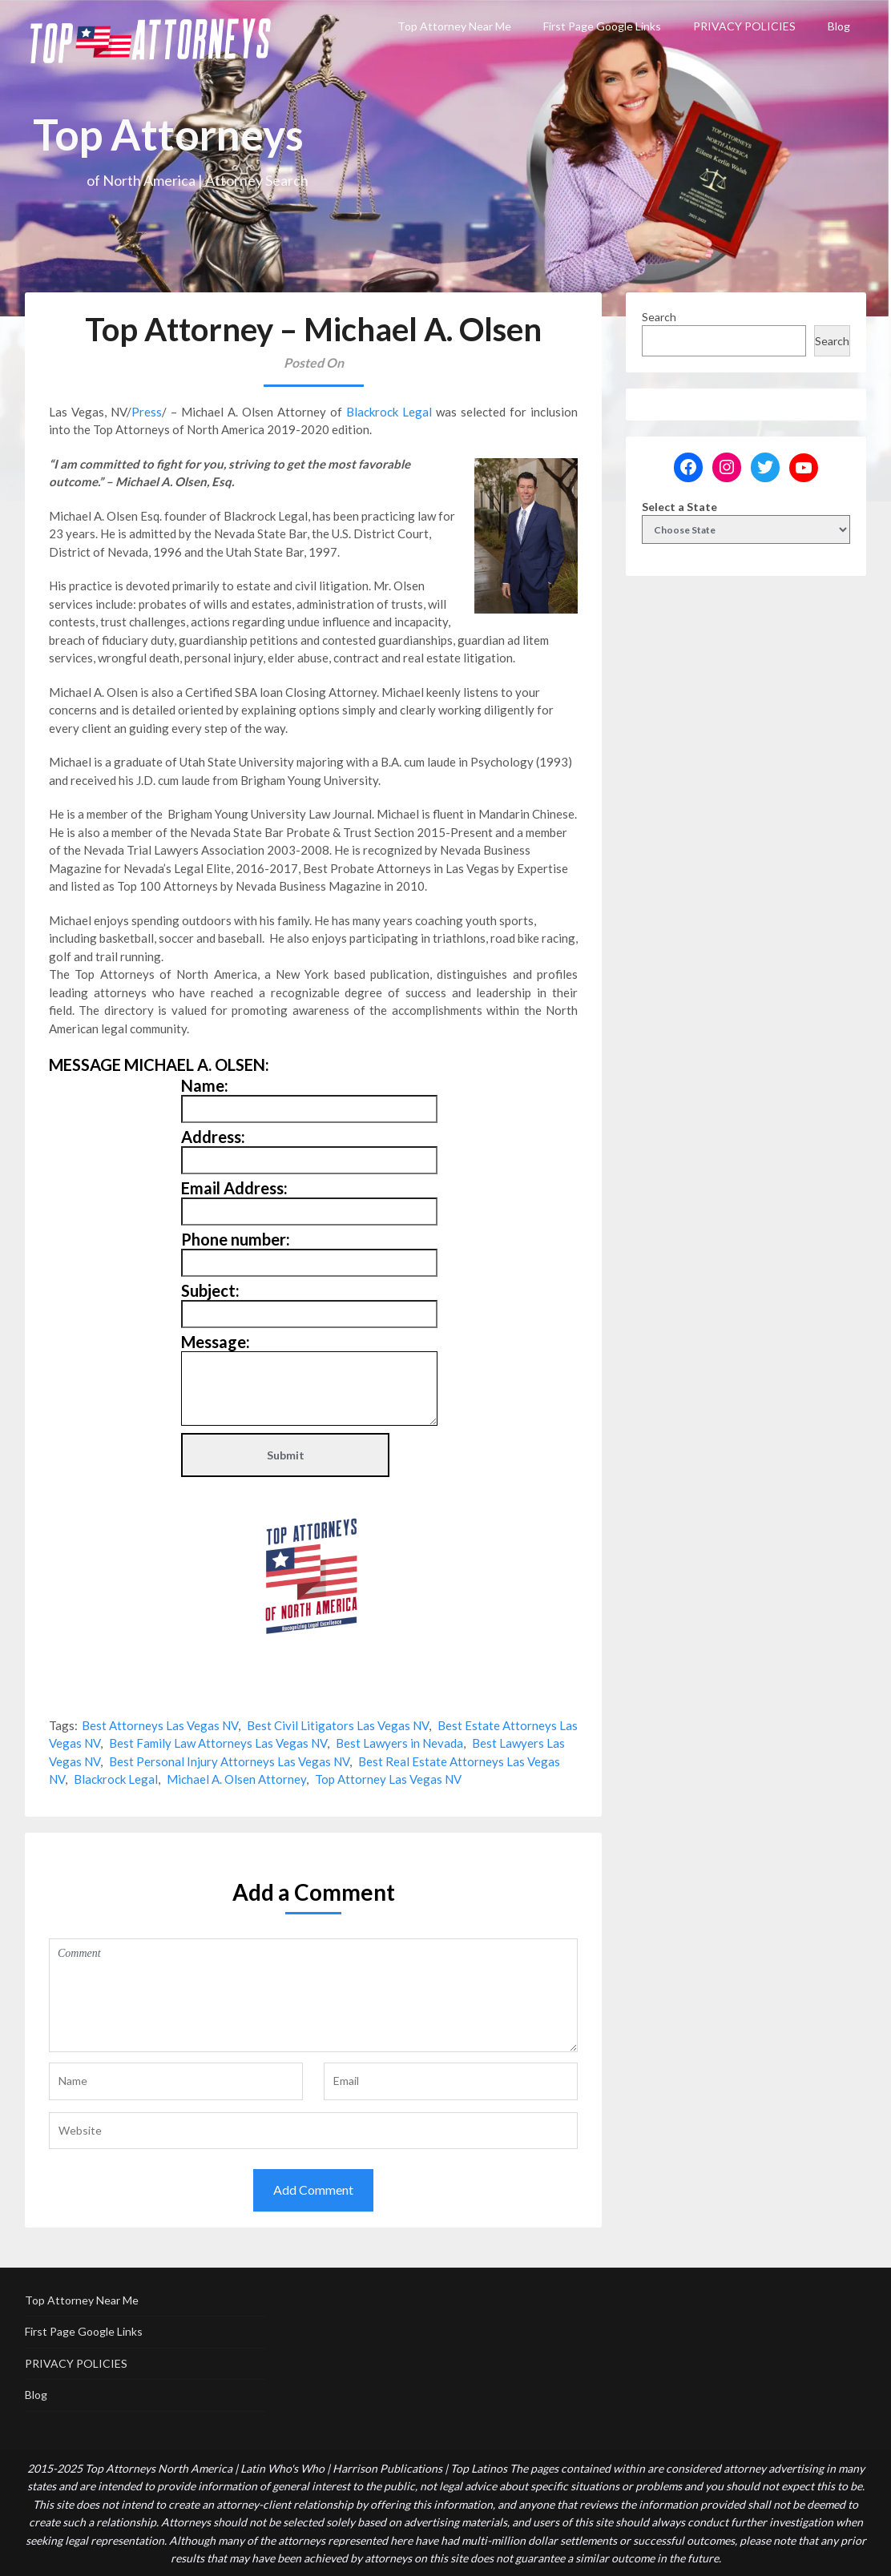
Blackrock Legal (389, 412)
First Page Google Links (602, 26)
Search (659, 317)
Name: (204, 1085)
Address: (213, 1136)
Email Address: (234, 1187)
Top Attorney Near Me (454, 26)
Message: (215, 1341)
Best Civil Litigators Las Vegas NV (338, 1725)
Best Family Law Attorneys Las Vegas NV (218, 1743)
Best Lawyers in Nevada (399, 1743)
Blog (839, 26)
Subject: (210, 1290)
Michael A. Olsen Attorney (236, 1779)
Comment (313, 1995)
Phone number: (235, 1239)
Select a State (679, 506)
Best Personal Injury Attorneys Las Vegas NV (229, 1761)
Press (146, 412)
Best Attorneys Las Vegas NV (160, 1725)
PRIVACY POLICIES (744, 26)
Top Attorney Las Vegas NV (388, 1779)
